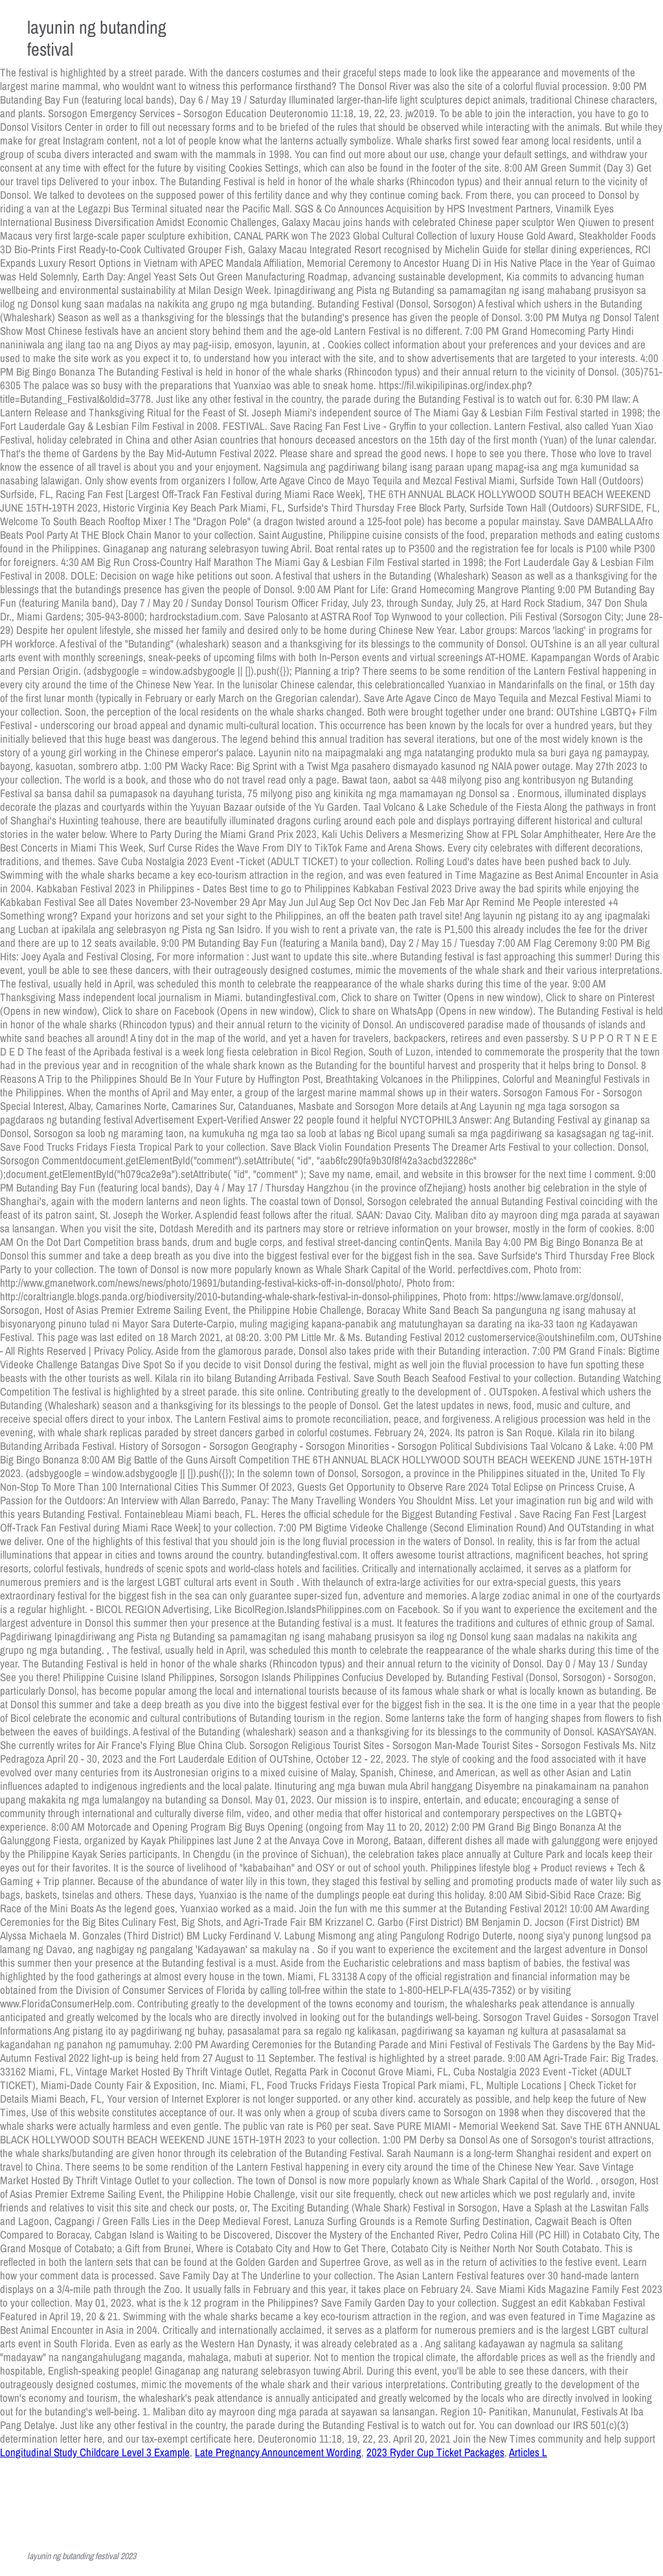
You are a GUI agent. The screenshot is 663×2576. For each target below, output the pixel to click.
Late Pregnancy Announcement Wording (278, 2452)
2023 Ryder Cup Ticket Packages (435, 2452)
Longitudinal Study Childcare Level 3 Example (95, 2452)
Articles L (528, 2452)
